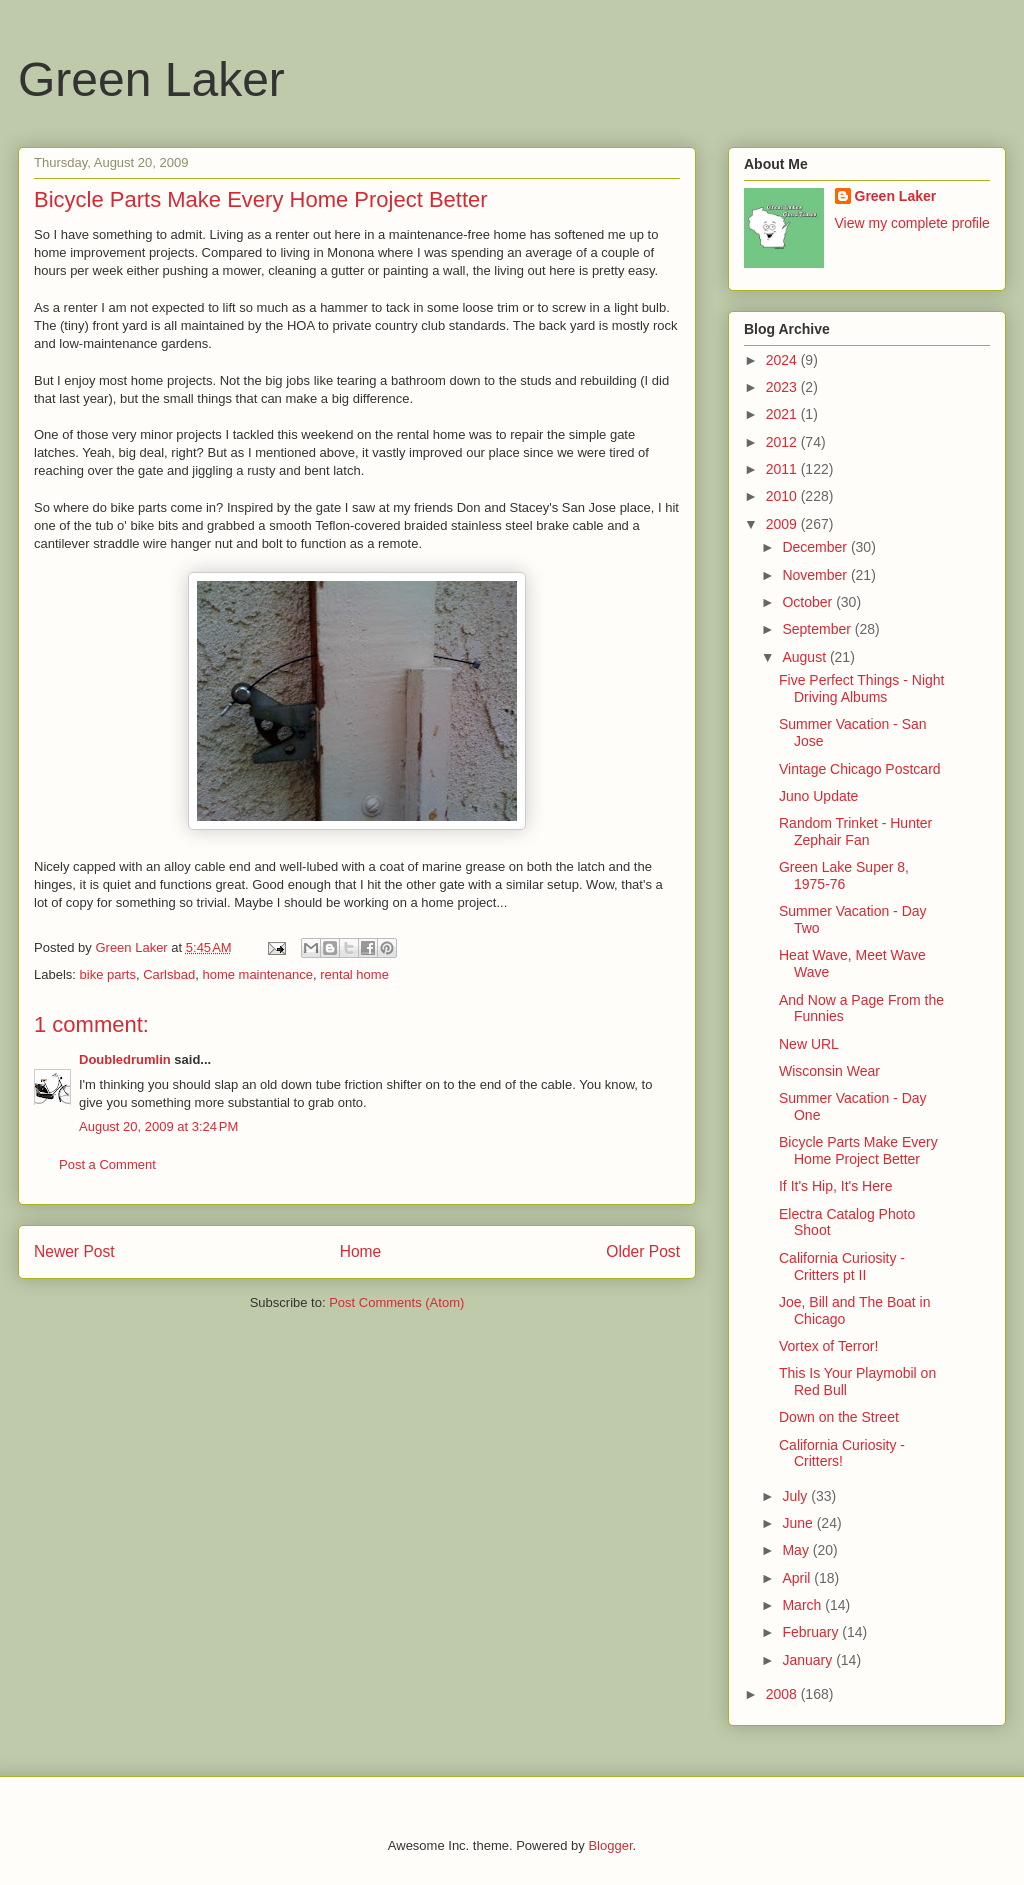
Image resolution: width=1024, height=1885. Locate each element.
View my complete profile (912, 223)
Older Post (643, 1251)
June (799, 1523)
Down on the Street (839, 1417)
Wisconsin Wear (829, 1071)
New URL (809, 1044)
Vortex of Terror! (828, 1346)
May (797, 1550)
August (805, 657)
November (816, 575)
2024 (783, 360)
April (798, 1578)
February (812, 1632)
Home (361, 1251)
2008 (783, 1694)
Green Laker (151, 79)
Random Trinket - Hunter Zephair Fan (855, 831)
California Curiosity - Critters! (842, 1453)
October (809, 602)
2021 (783, 414)
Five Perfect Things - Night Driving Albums (861, 688)
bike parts (108, 974)
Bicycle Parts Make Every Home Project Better (858, 1150)
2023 (783, 387)
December (816, 547)
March (803, 1605)
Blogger (610, 1845)
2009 (783, 524)
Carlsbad (169, 974)
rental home (354, 974)
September (818, 629)
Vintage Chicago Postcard (860, 769)
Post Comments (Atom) (396, 1302)
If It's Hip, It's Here (835, 1186)
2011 (783, 469)
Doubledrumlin (125, 1059)
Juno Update (818, 796)
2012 (783, 442)
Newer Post (74, 1251)
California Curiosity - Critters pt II (842, 1266)
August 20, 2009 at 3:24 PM (158, 1126)
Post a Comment (107, 1164)
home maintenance (257, 974)
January (809, 1660)
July (796, 1496)
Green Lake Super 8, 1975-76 (844, 875)
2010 (783, 496)
